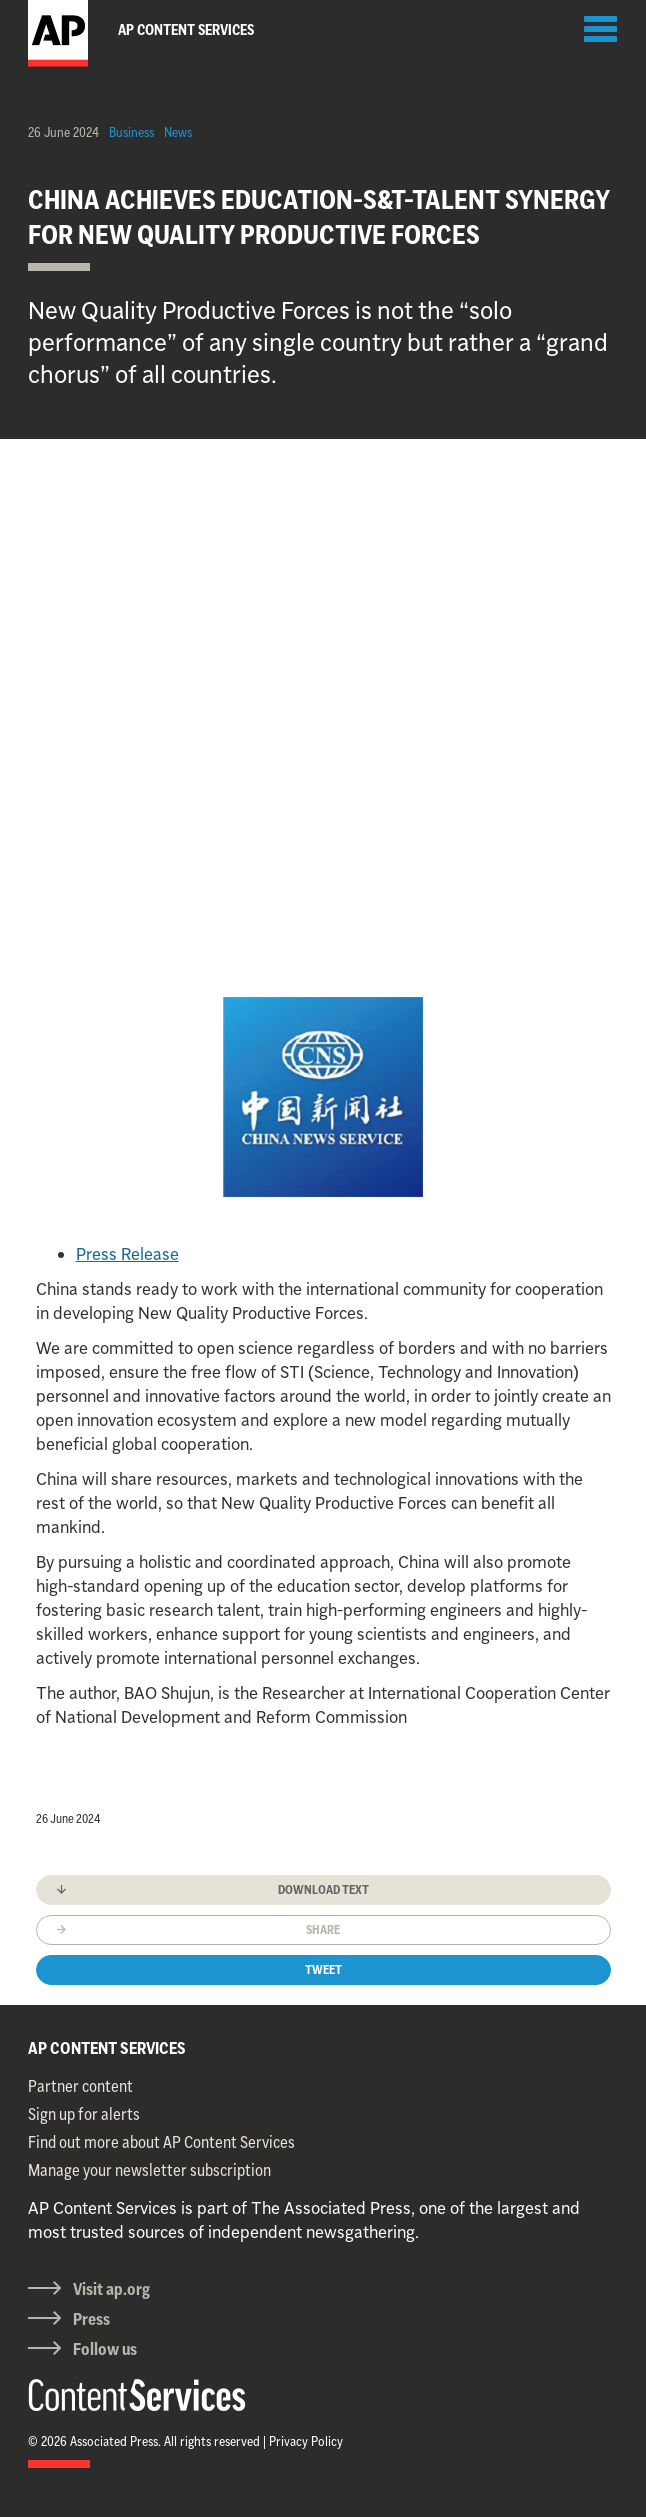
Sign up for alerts (84, 2114)
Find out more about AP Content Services (161, 2142)
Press (91, 2319)
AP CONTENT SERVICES (107, 2048)
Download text (323, 1889)
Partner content (80, 2086)
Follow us (105, 2349)
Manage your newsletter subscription (149, 2170)
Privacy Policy (306, 2441)
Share (323, 1929)
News (178, 132)
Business (131, 132)
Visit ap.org (111, 2289)
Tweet (323, 1969)
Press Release (127, 1254)
